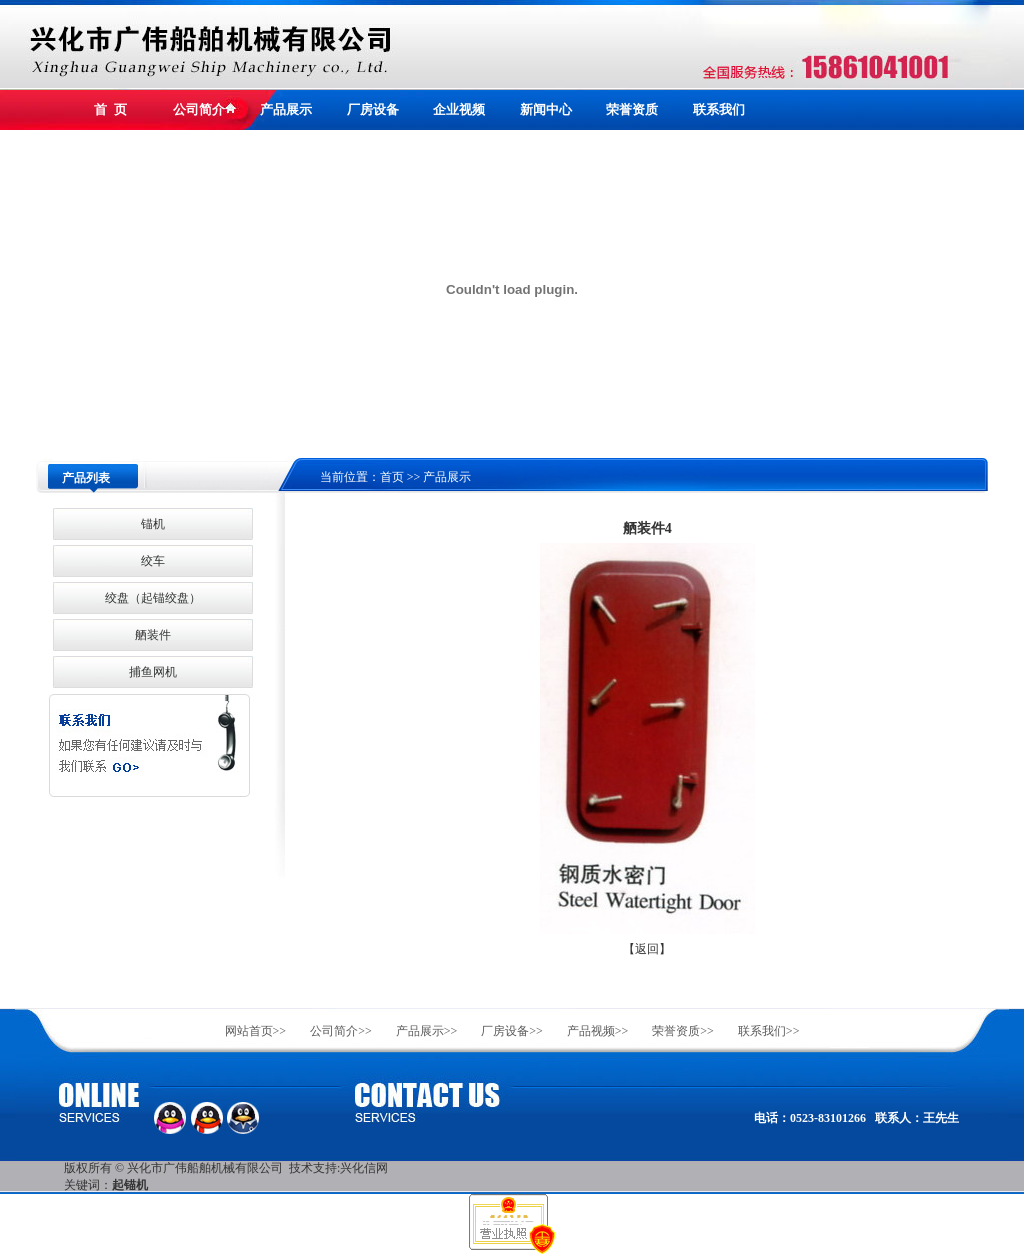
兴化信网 (364, 1168)
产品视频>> (598, 1031)
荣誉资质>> (683, 1031)
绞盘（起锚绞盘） (153, 598)
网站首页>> (256, 1031)
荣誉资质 (632, 109)
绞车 (153, 561)
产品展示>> (427, 1031)
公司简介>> (341, 1031)
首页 (392, 477)
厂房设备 (373, 109)
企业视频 (459, 109)
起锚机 (130, 1185)
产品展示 (286, 109)
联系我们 (719, 109)
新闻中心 (546, 109)
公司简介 (199, 109)
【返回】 (647, 949)
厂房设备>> (512, 1031)
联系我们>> (769, 1031)
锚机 (153, 524)
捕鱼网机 (153, 672)
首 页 (110, 109)
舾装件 (153, 635)
